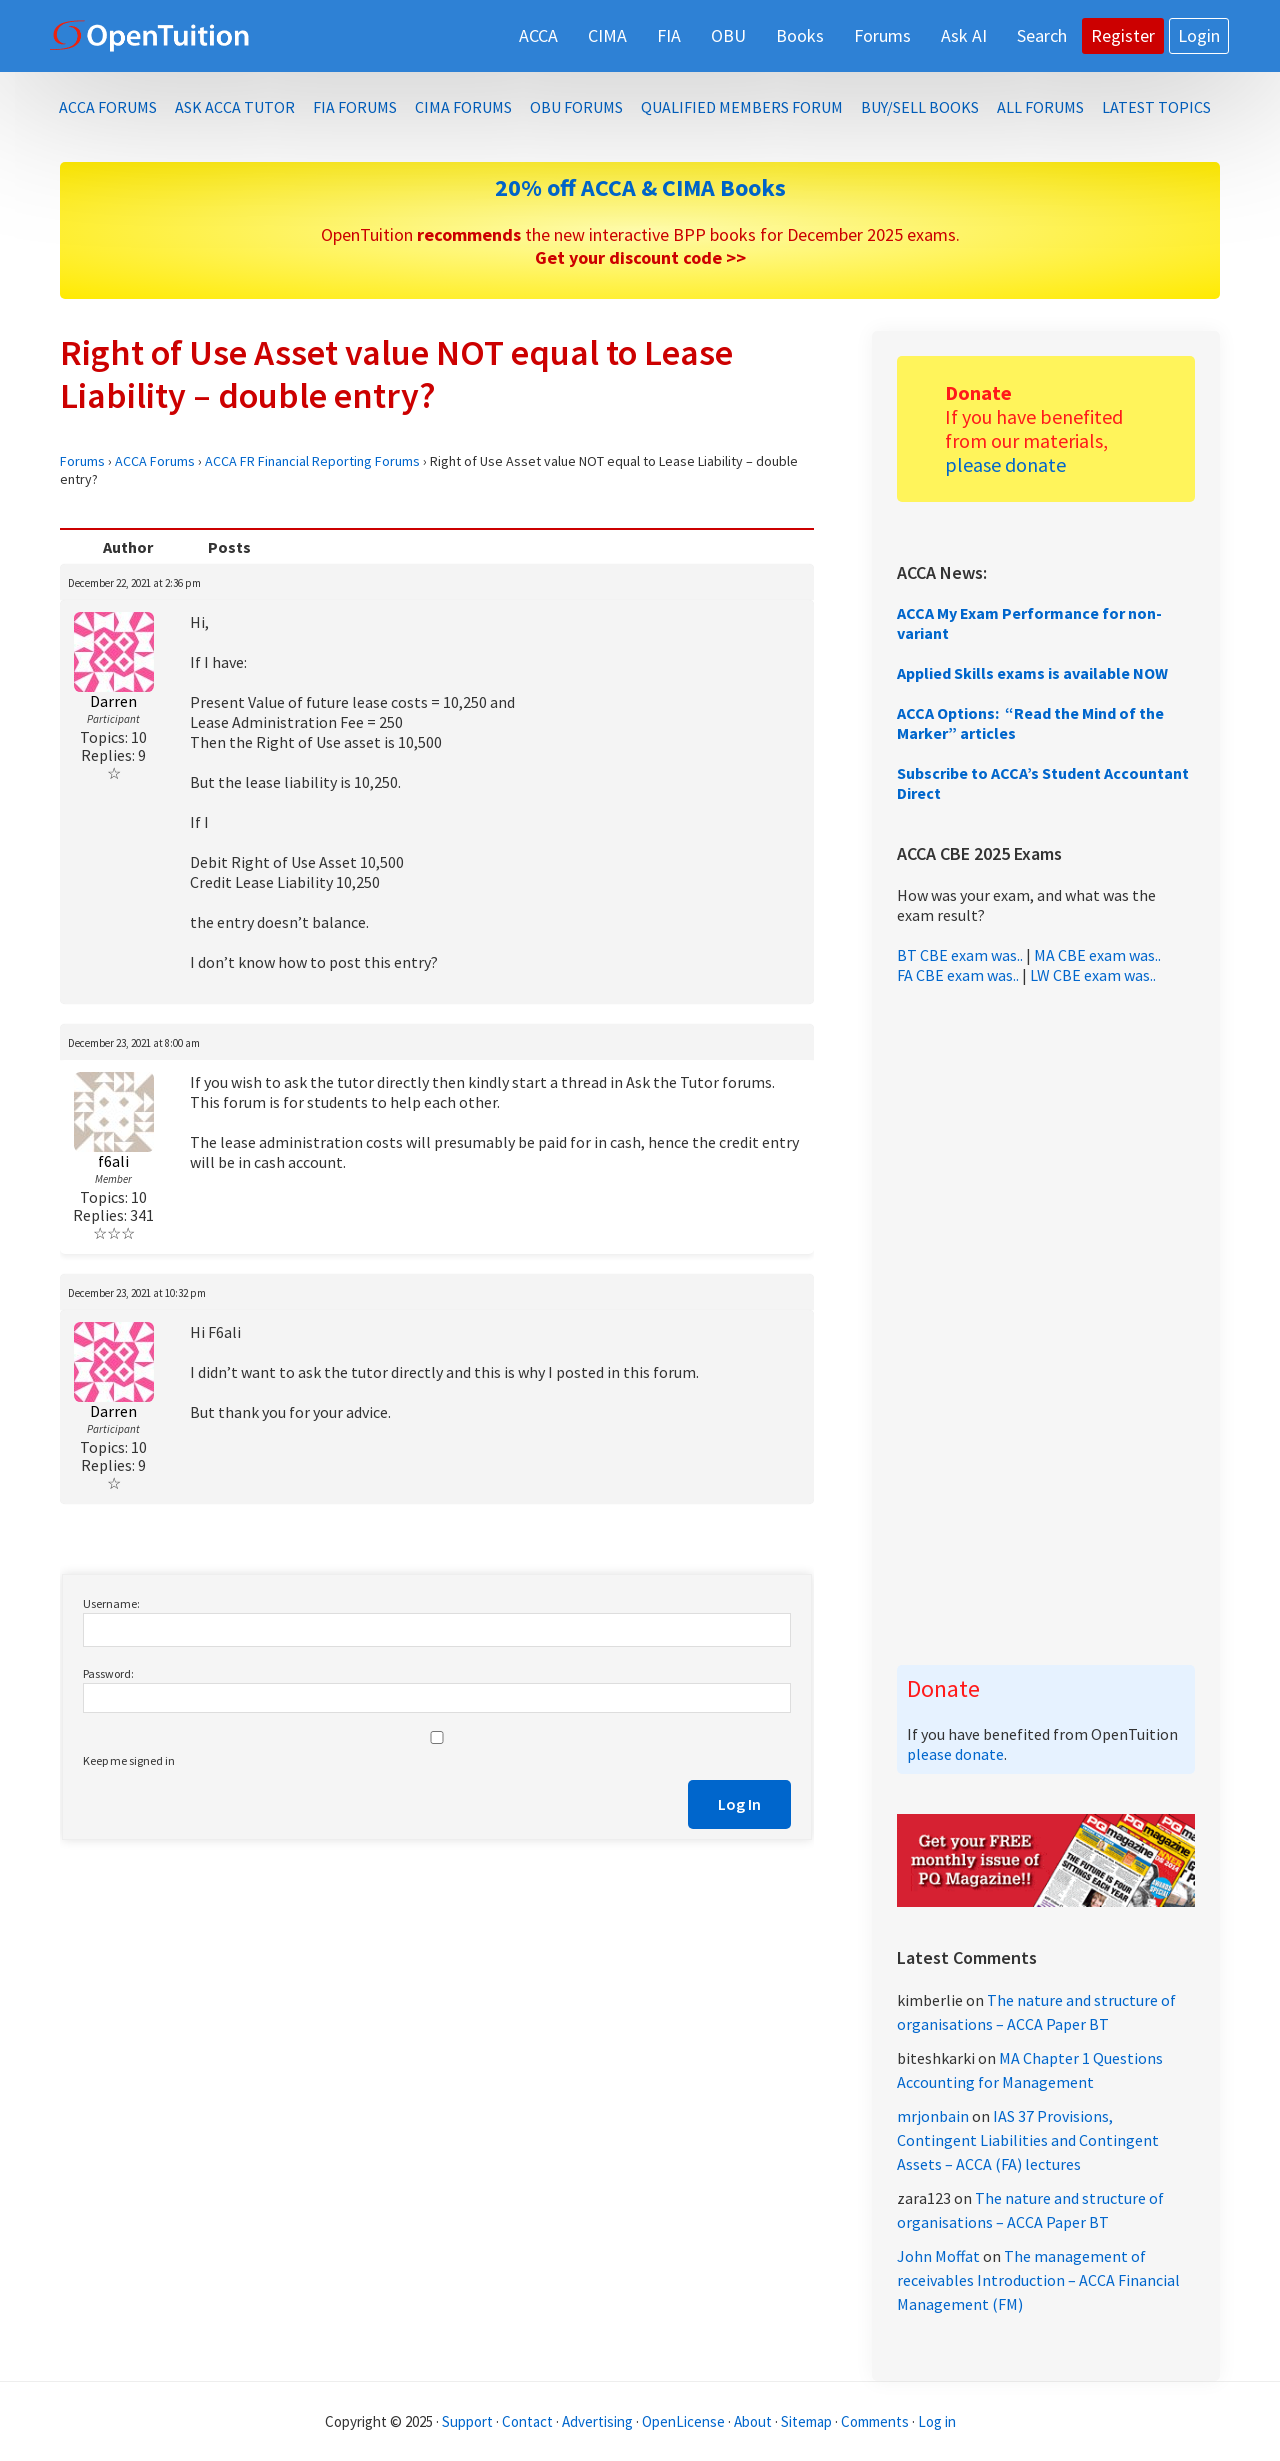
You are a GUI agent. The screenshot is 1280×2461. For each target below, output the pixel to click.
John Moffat (938, 2256)
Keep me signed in (129, 1760)
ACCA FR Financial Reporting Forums (312, 461)
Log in (937, 2421)
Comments (876, 2421)
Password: (108, 1673)
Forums (82, 461)
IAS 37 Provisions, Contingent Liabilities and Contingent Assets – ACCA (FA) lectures (1028, 2140)
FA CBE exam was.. (958, 975)
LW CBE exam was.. (1093, 975)
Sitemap (806, 2421)
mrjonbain (933, 2116)
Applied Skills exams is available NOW (1032, 673)
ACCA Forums (155, 461)
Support (467, 2421)
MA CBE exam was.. (1097, 955)
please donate (1005, 464)
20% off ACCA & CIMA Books (640, 187)
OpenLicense (685, 2421)
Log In (739, 1804)
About (753, 2421)
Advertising (597, 2421)
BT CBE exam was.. (960, 955)
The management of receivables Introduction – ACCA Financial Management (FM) (1038, 2280)
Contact (527, 2421)
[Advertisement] (1046, 1325)
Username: (111, 1603)
